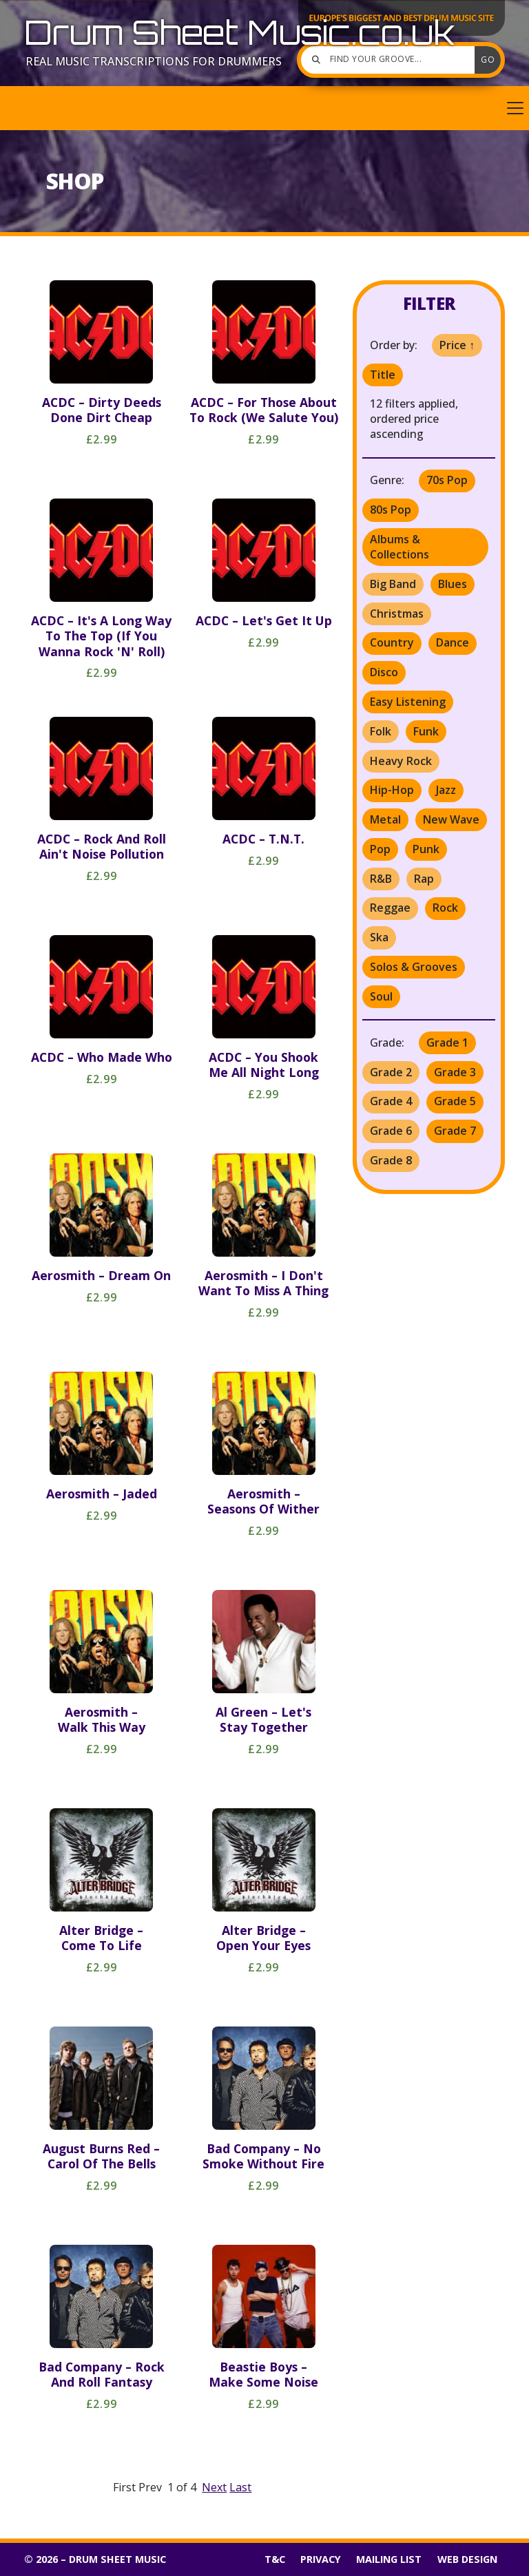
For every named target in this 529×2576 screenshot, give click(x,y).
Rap (424, 878)
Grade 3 (455, 1072)
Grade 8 (391, 1160)
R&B (381, 878)
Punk (426, 849)
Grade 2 (391, 1072)
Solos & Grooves (413, 966)
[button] (264, 108)
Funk (426, 731)
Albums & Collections (399, 547)
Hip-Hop (392, 789)
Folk (380, 731)
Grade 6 (391, 1130)
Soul (381, 996)
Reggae (390, 907)
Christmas (397, 613)
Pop (380, 849)
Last (240, 2487)
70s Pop (447, 480)
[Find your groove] (391, 60)
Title (382, 374)
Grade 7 (455, 1130)
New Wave (451, 819)
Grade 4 (391, 1101)
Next (214, 2487)
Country (392, 642)
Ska (379, 937)
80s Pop (390, 509)
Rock (445, 907)
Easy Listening (408, 701)
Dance (452, 642)
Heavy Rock (401, 760)
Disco (384, 672)
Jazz (446, 789)
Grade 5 (455, 1101)
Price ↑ (457, 345)
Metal (385, 819)
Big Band (393, 583)
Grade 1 (447, 1042)
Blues (452, 583)
